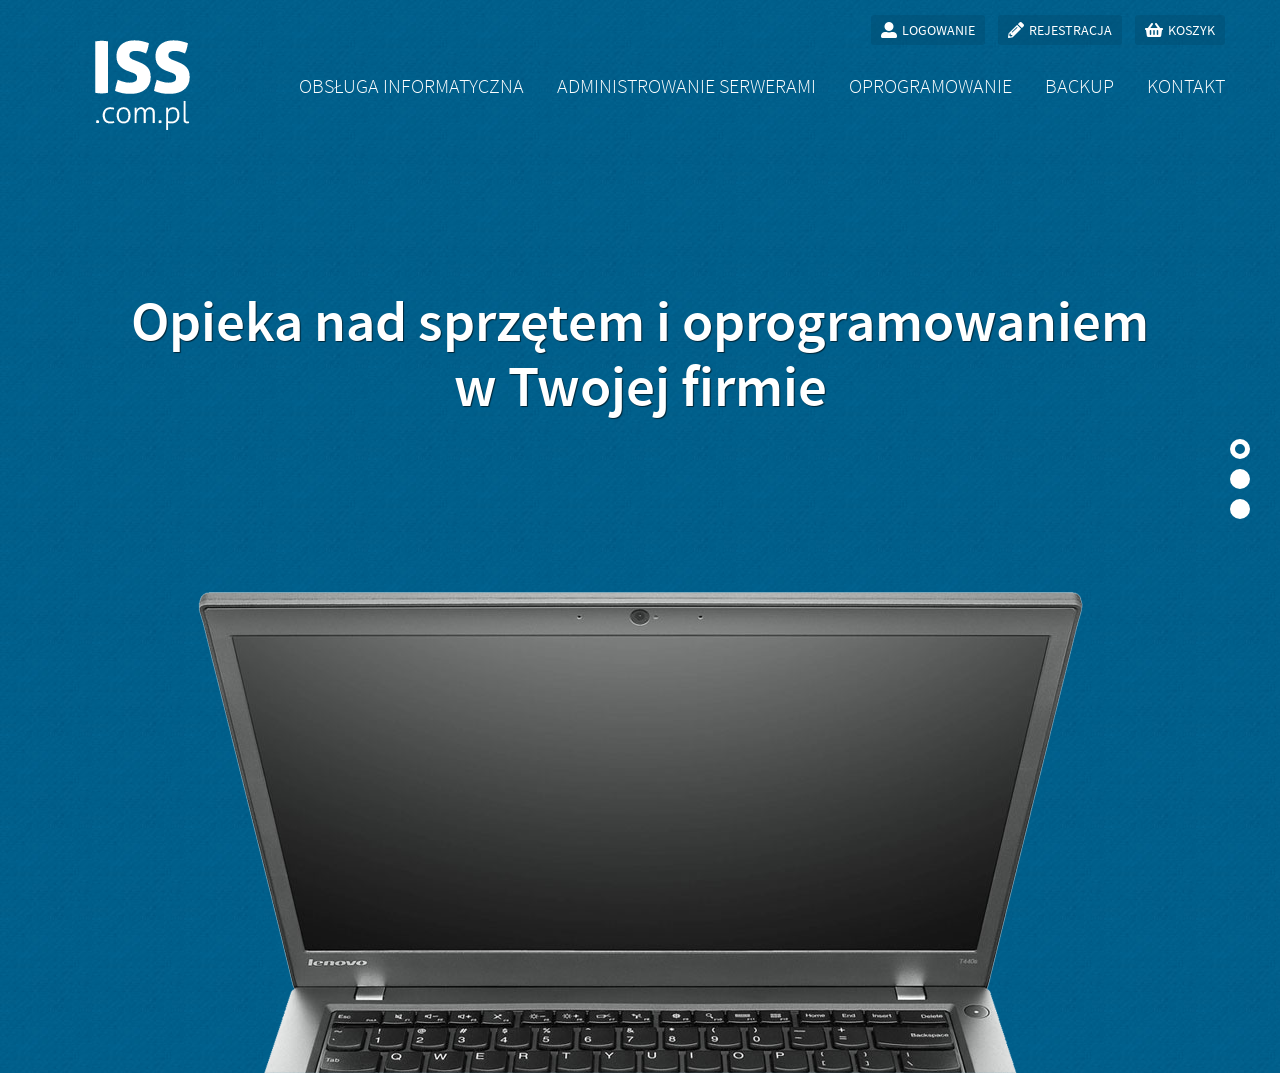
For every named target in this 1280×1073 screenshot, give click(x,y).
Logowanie (938, 30)
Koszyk (1191, 30)
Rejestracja (1070, 30)
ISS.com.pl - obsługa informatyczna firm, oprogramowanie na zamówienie (142, 85)
